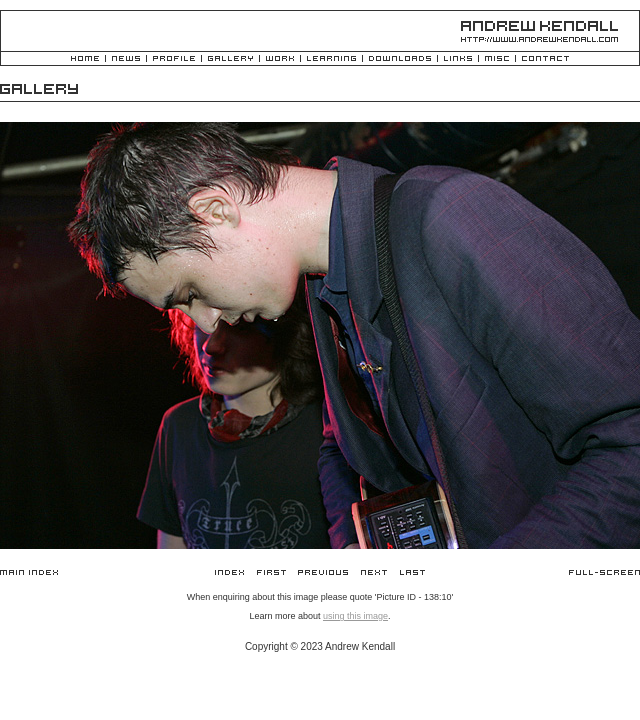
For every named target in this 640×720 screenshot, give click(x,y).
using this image (355, 616)
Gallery (230, 59)
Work (280, 59)
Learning (331, 59)
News (126, 59)
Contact (545, 59)
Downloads (400, 59)
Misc (497, 59)
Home (85, 59)
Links (458, 59)
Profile (174, 59)
